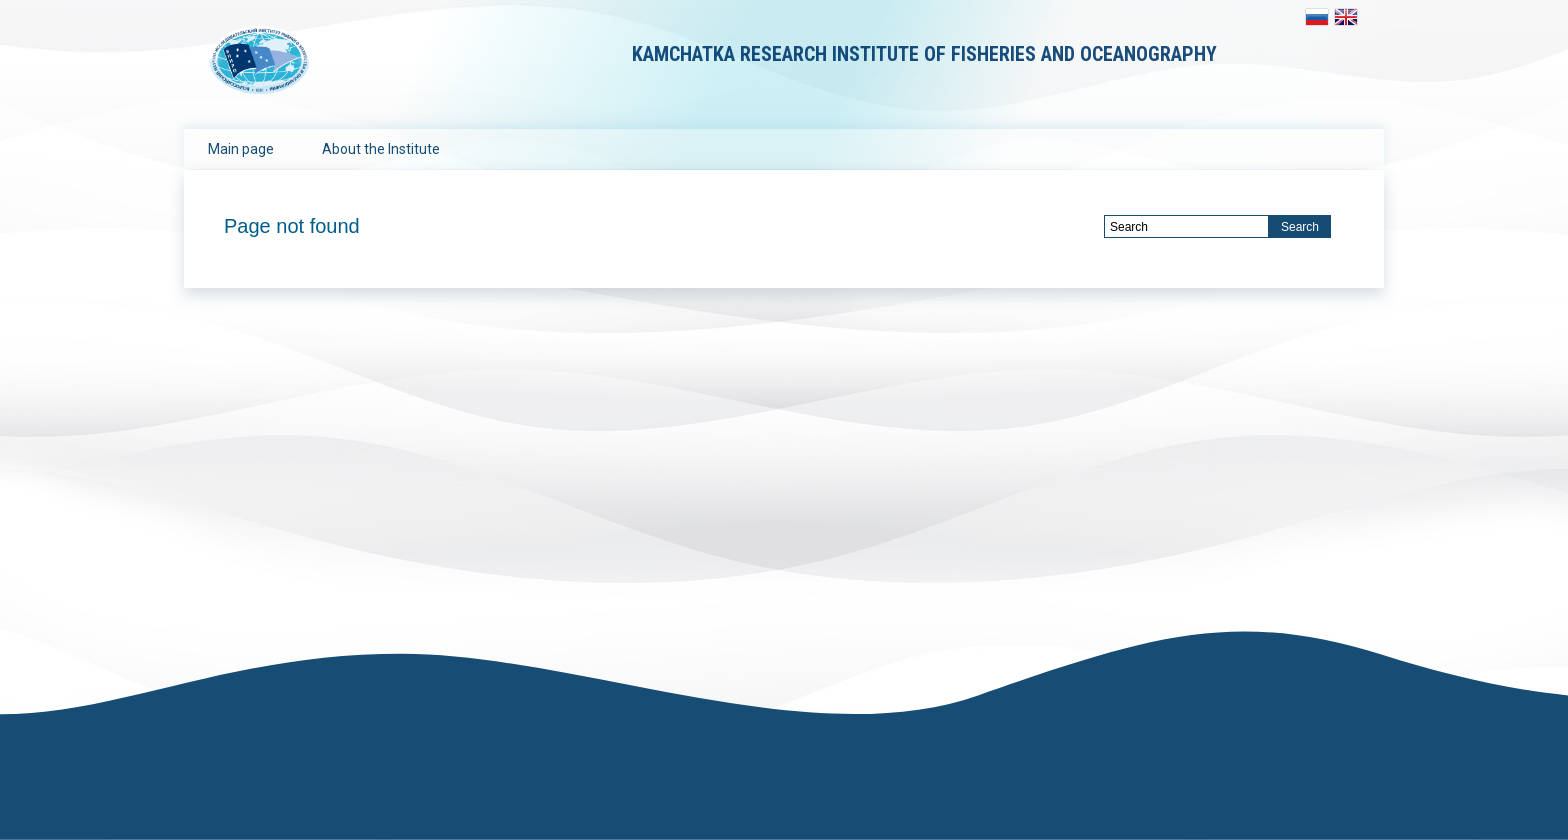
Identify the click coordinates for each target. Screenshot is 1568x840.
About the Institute (381, 149)
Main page (241, 149)
